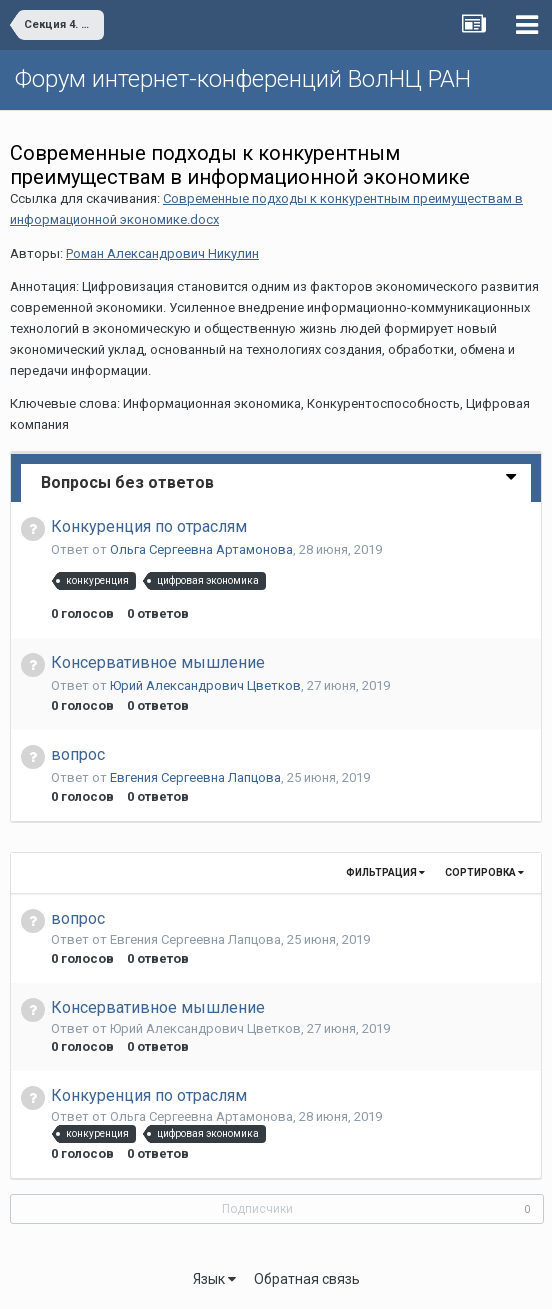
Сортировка (484, 872)
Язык (214, 1279)
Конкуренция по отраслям (149, 526)
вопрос (78, 754)
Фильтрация (385, 872)
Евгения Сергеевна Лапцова (195, 777)
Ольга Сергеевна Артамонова (201, 549)
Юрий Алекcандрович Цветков (205, 685)
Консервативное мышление (158, 662)
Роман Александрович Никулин (162, 253)
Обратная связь (307, 1279)
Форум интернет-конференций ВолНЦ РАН (243, 79)
